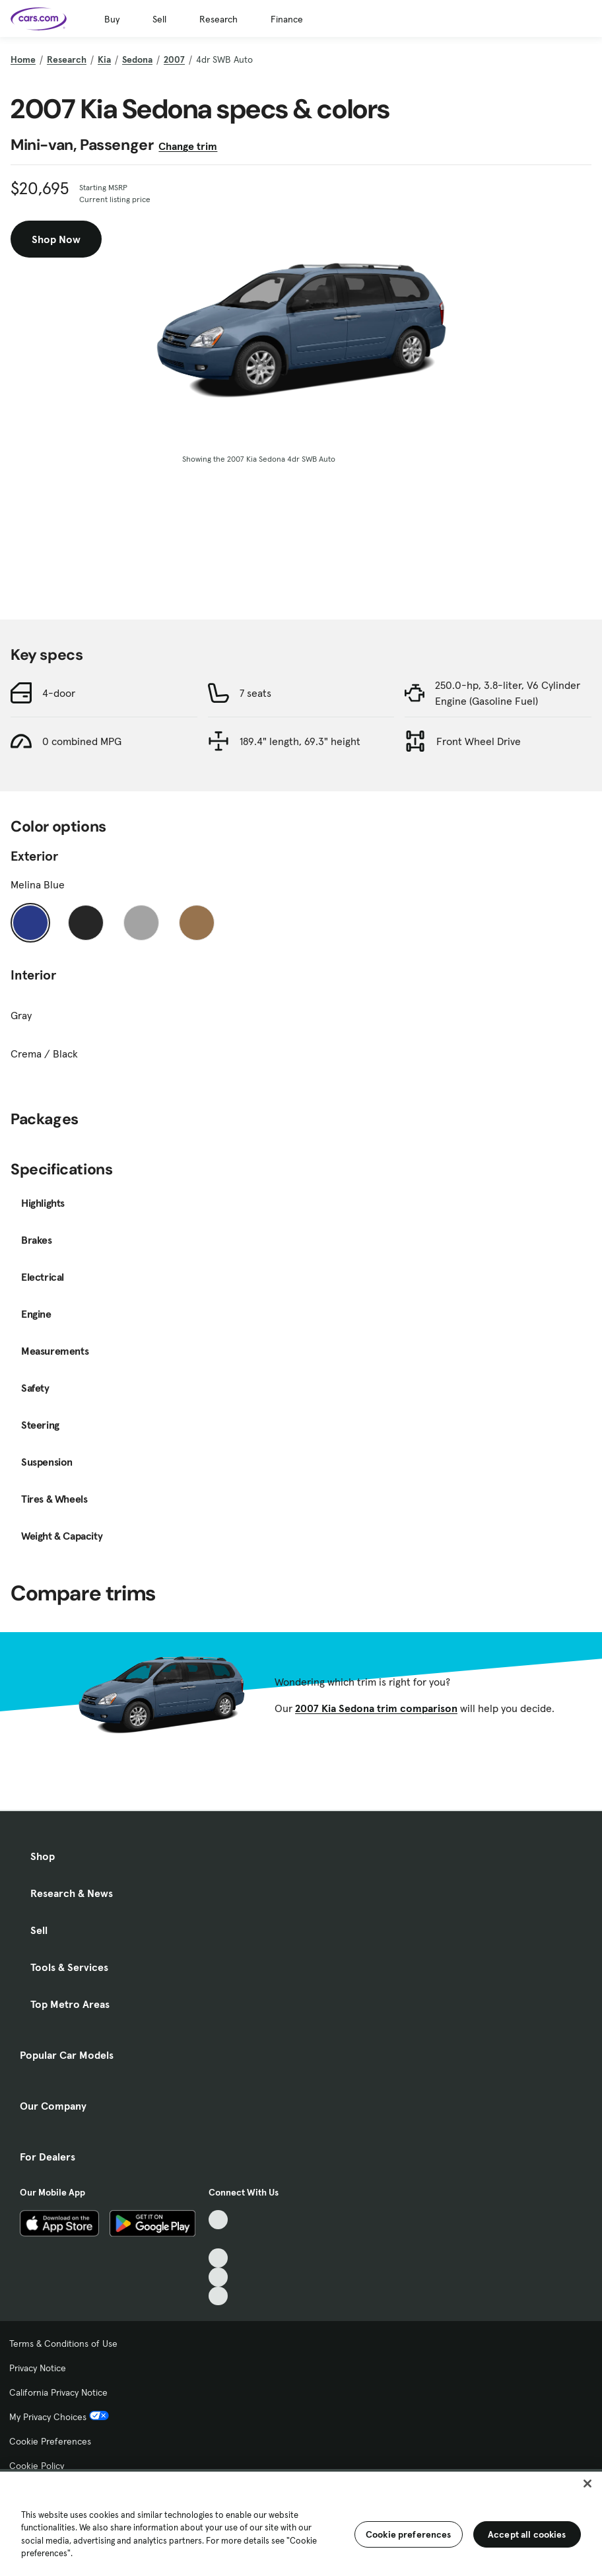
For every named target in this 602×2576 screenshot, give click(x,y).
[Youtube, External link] (218, 2258)
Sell (159, 19)
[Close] (587, 2483)
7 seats (255, 692)
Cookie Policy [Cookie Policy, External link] (41, 2466)
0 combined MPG (81, 741)
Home (23, 59)
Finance (287, 19)
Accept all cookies (527, 2534)
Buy (111, 19)
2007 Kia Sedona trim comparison (376, 1708)
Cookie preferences (409, 2534)
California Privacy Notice (58, 2392)
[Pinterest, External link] (218, 2296)
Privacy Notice (37, 2368)
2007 (174, 59)
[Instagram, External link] (218, 2277)
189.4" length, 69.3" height (300, 741)
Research (218, 19)
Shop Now (56, 239)
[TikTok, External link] (218, 2219)
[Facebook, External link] (218, 2238)
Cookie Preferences (50, 2441)
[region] (301, 2522)
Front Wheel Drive (478, 741)
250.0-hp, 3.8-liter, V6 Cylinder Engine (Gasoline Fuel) (507, 692)
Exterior (34, 856)
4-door (58, 692)
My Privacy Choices (59, 2417)
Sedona (137, 59)
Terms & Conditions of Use (63, 2343)
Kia (104, 59)
